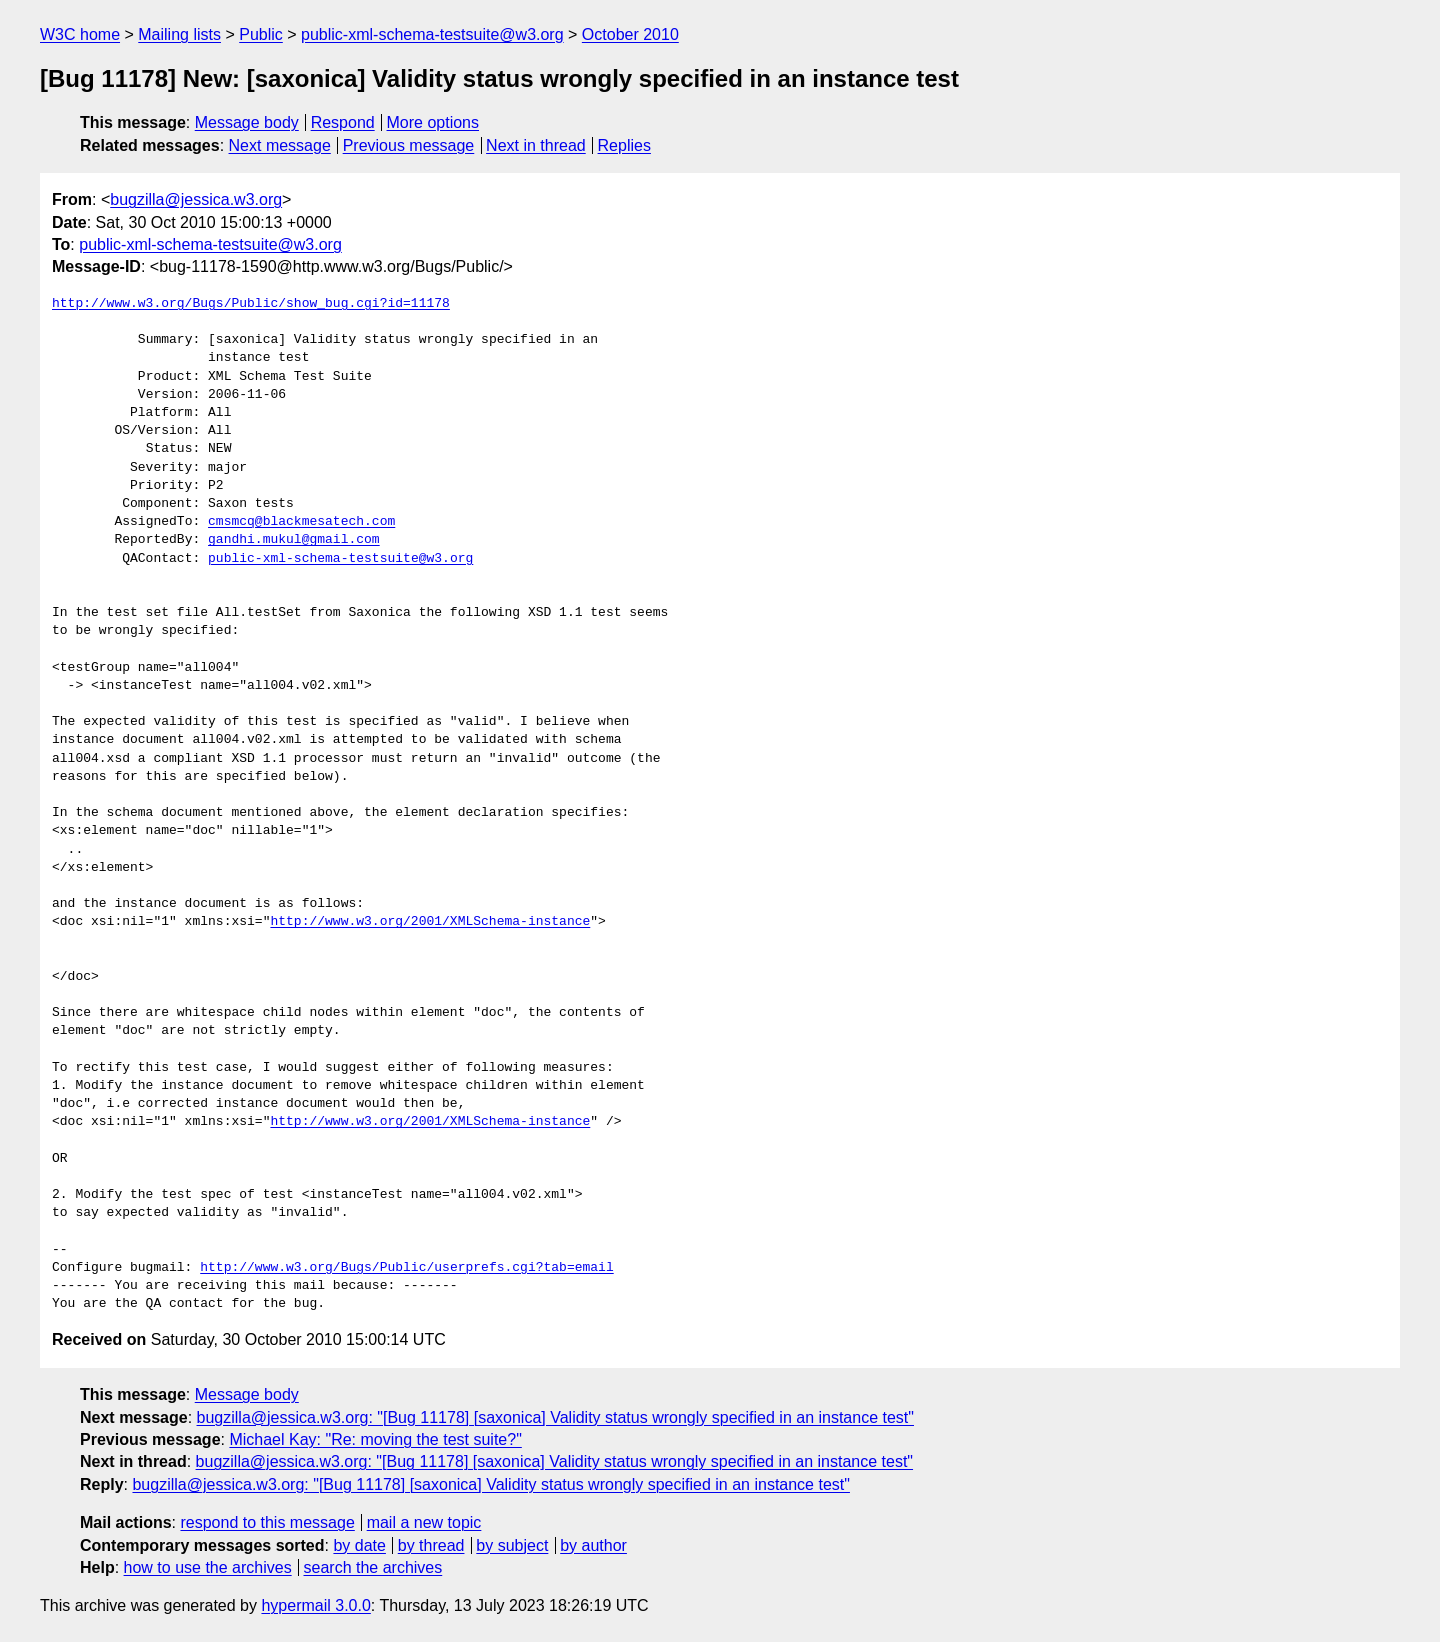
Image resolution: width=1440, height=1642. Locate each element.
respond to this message (267, 1522)
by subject (512, 1545)
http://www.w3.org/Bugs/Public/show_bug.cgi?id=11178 (251, 304)
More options (433, 122)
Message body (247, 122)
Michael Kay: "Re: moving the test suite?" (375, 1439)
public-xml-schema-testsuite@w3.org (432, 34)
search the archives (373, 1567)
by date (359, 1545)
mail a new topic (424, 1522)
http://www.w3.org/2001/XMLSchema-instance (430, 922)
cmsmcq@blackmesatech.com (301, 522)
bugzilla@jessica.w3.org (196, 199)
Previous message (409, 145)
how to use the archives (208, 1567)
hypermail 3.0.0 (315, 1605)
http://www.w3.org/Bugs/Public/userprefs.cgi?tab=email (406, 1268)
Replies (624, 145)
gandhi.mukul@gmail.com (294, 540)
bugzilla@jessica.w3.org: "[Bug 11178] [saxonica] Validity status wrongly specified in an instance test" (555, 1417)
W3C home (80, 34)
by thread (431, 1545)
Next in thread (536, 145)
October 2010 (630, 34)
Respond (343, 122)
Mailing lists (179, 34)
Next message (280, 145)
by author (593, 1545)
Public (261, 34)
